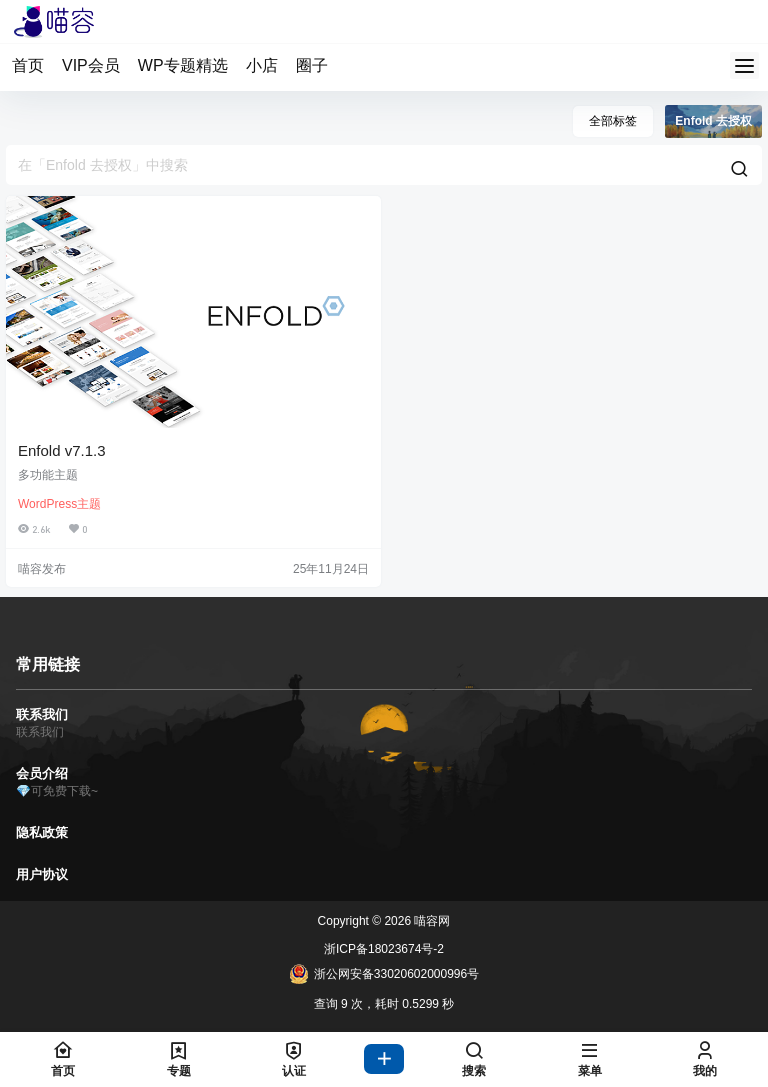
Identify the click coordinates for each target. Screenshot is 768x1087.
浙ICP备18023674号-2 (384, 949)
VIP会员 (91, 65)
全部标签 (613, 121)
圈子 (312, 65)
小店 (262, 65)
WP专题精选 (183, 65)
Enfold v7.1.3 (62, 450)
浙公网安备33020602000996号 (384, 974)
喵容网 (430, 921)
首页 (28, 65)
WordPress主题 (59, 504)
